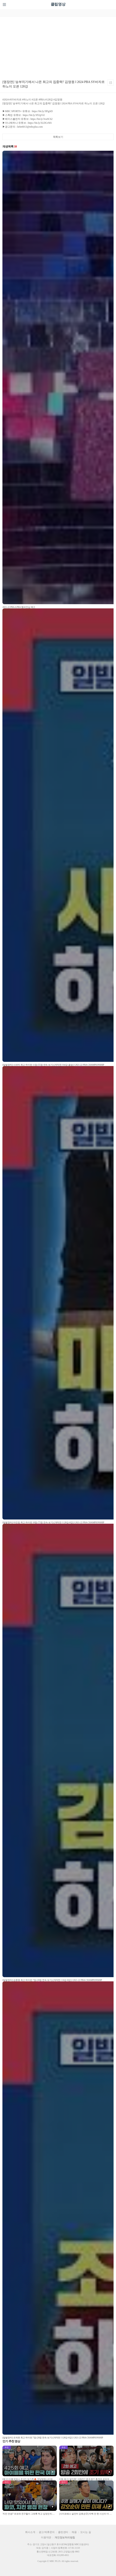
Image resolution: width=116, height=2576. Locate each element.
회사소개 (30, 2532)
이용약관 (46, 2537)
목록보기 (58, 137)
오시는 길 (85, 2532)
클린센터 (63, 2532)
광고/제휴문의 (47, 2532)
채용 (74, 2532)
